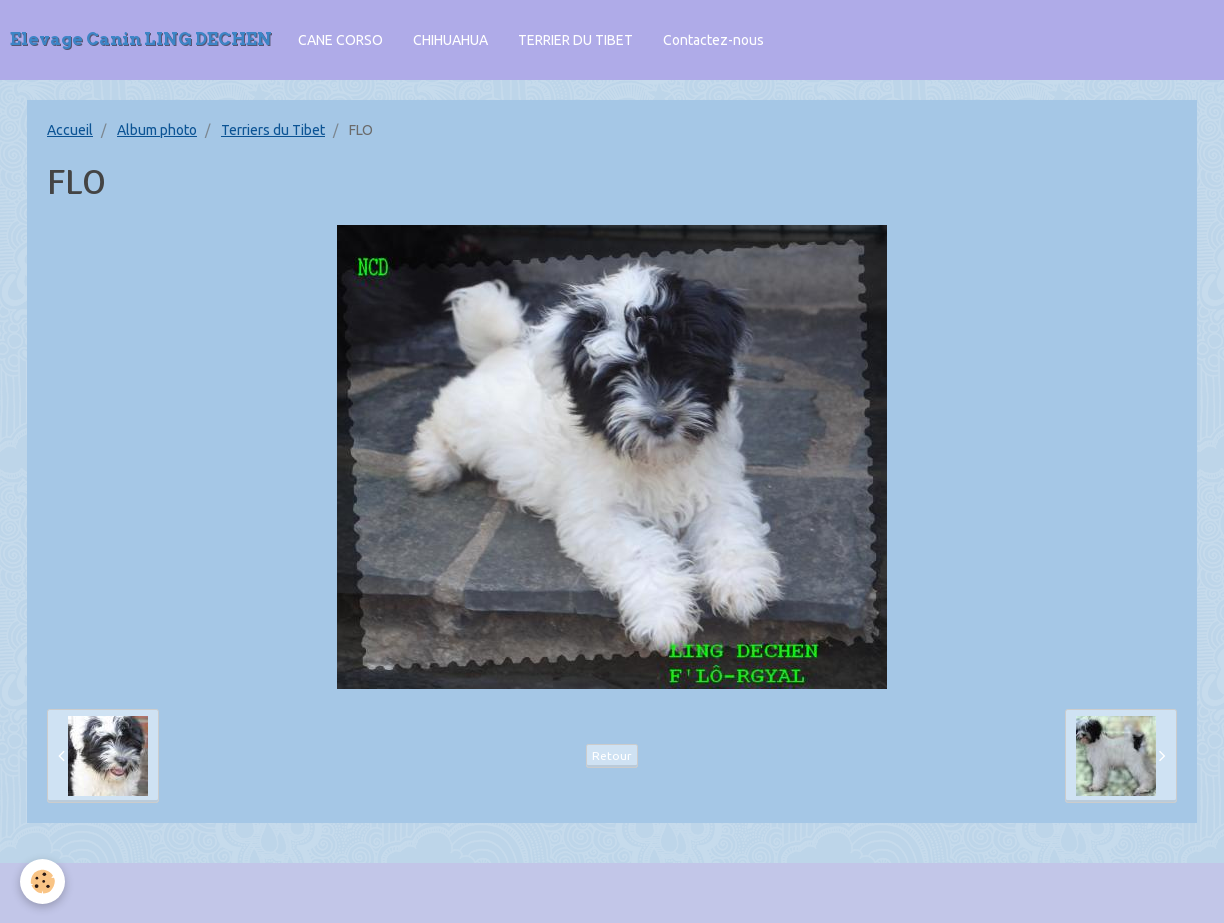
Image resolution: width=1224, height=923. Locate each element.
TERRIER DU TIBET (575, 40)
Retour (612, 755)
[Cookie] (42, 881)
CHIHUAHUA (450, 40)
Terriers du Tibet (273, 130)
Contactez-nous (713, 40)
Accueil (70, 130)
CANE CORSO (340, 40)
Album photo (157, 130)
